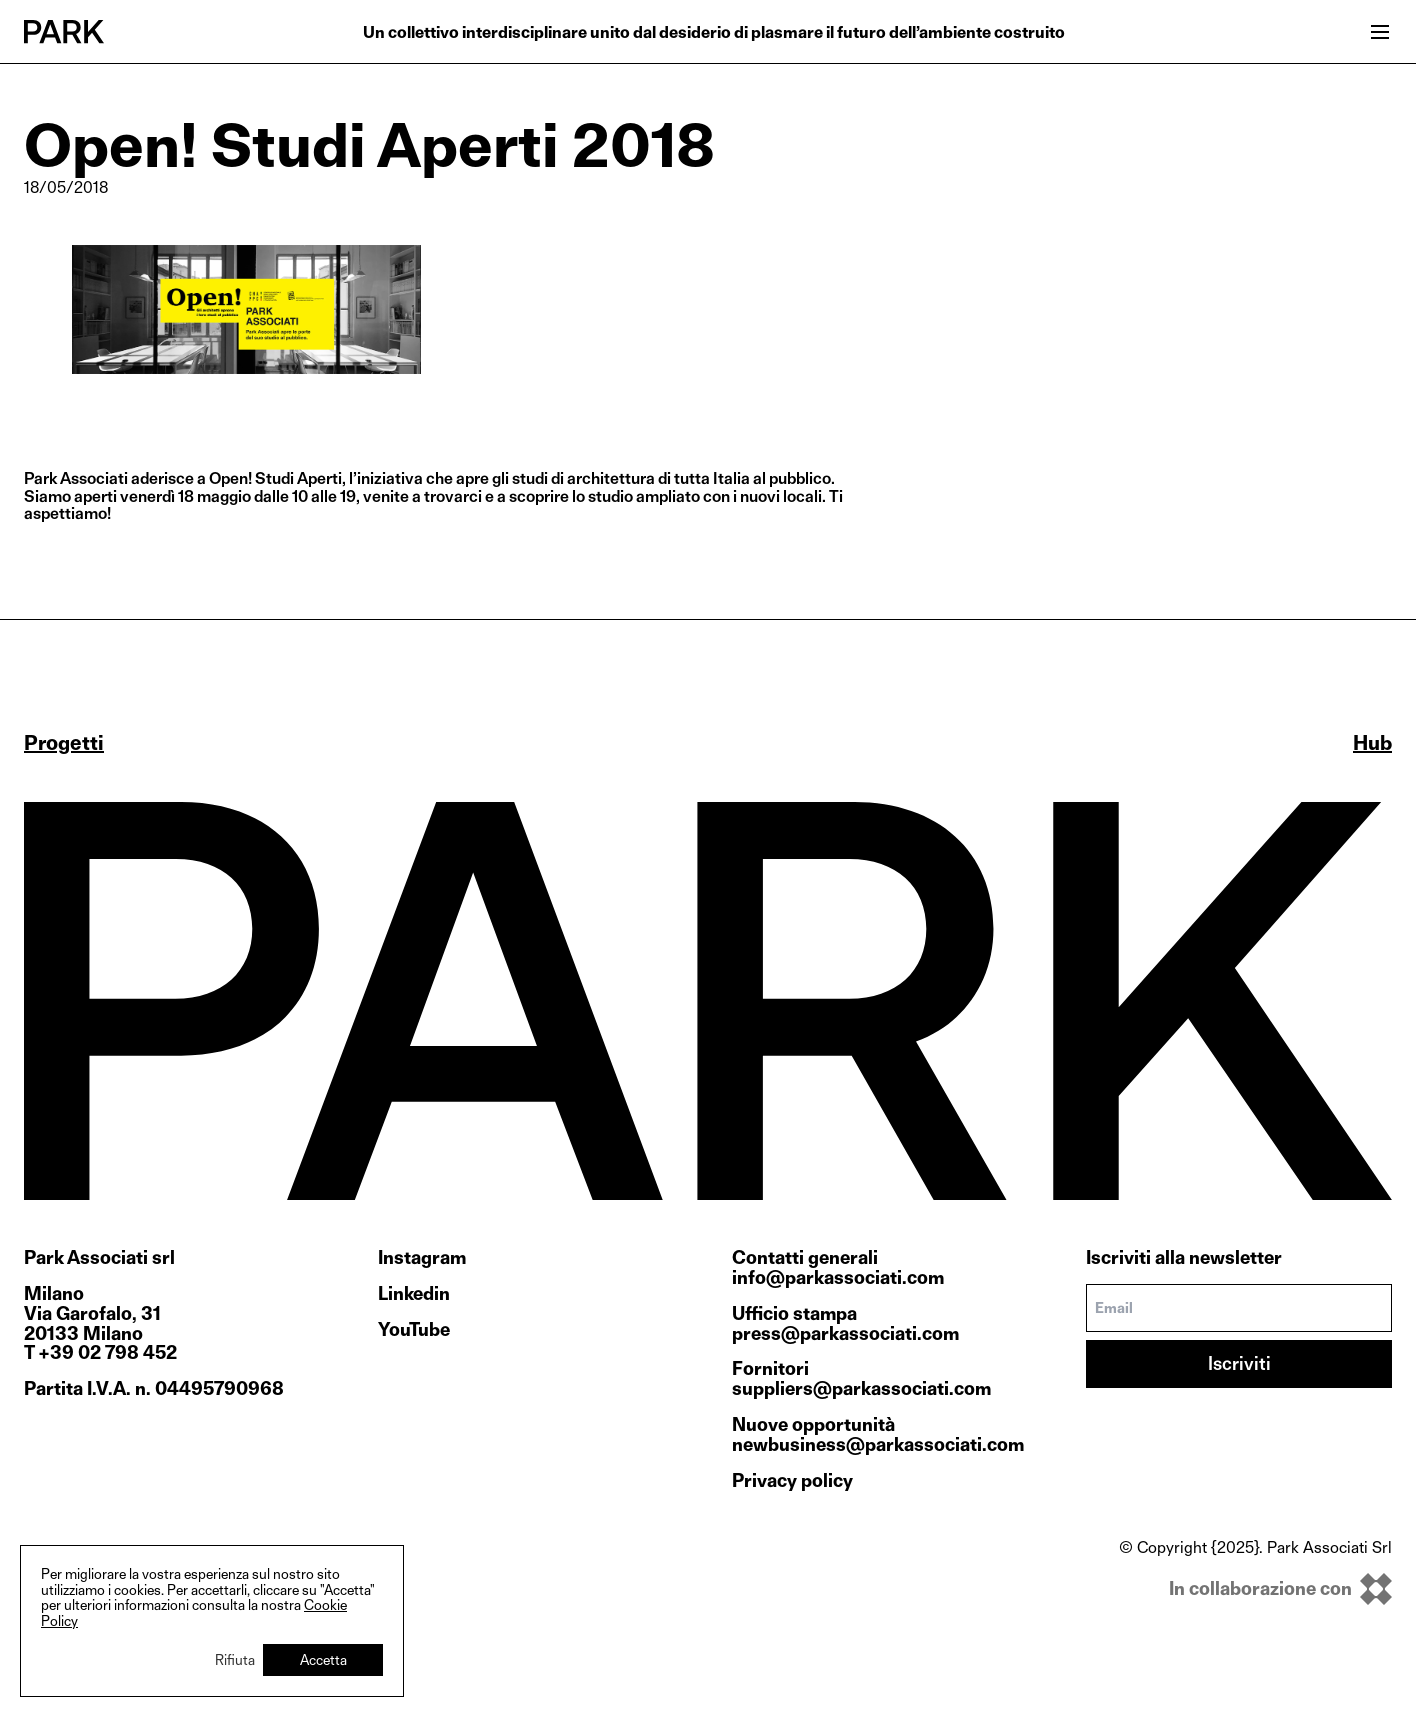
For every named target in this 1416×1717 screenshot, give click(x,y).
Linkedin (414, 1294)
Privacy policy (792, 1480)
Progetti (64, 743)
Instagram (422, 1258)
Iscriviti (1239, 1363)
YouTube (414, 1330)
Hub (1372, 743)
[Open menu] (1380, 32)
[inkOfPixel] (1255, 1589)
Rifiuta (235, 1659)
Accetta (323, 1659)
